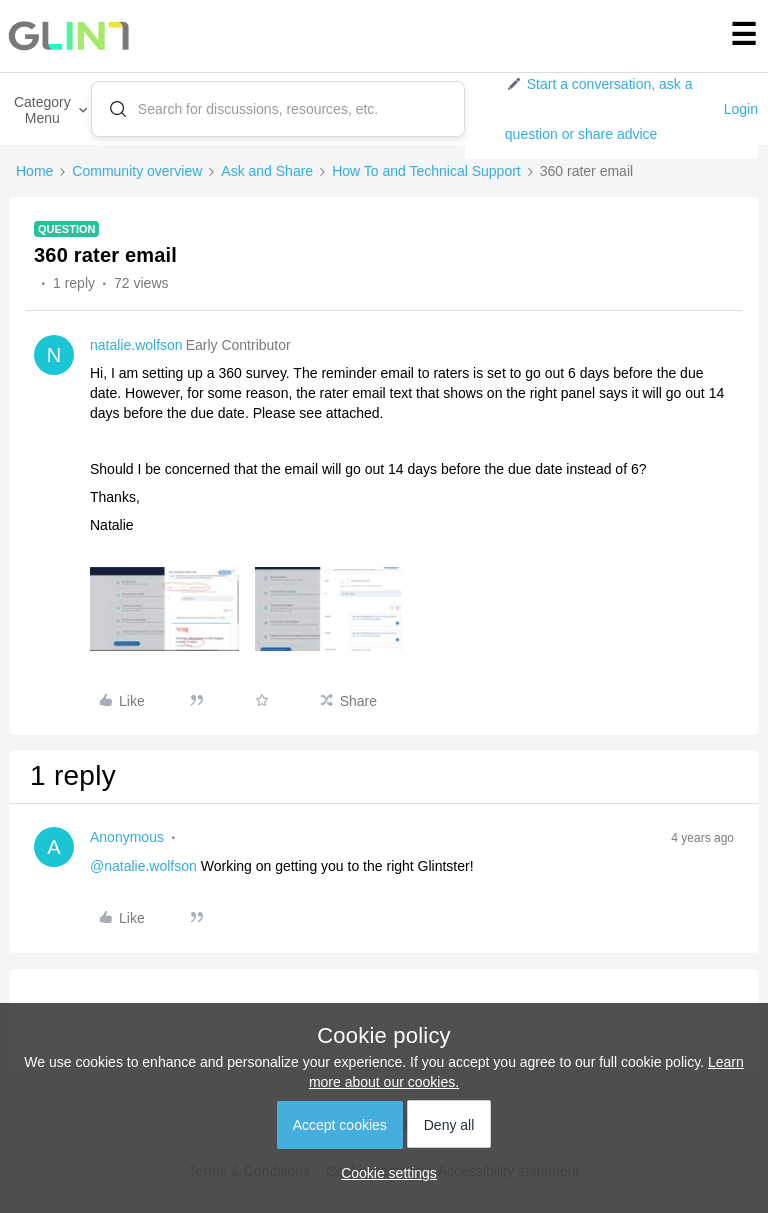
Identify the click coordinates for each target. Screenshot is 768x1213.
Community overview (137, 171)
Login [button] (741, 109)
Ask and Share (267, 171)
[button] (606, 109)
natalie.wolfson (136, 345)
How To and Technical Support (426, 171)
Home (34, 171)
